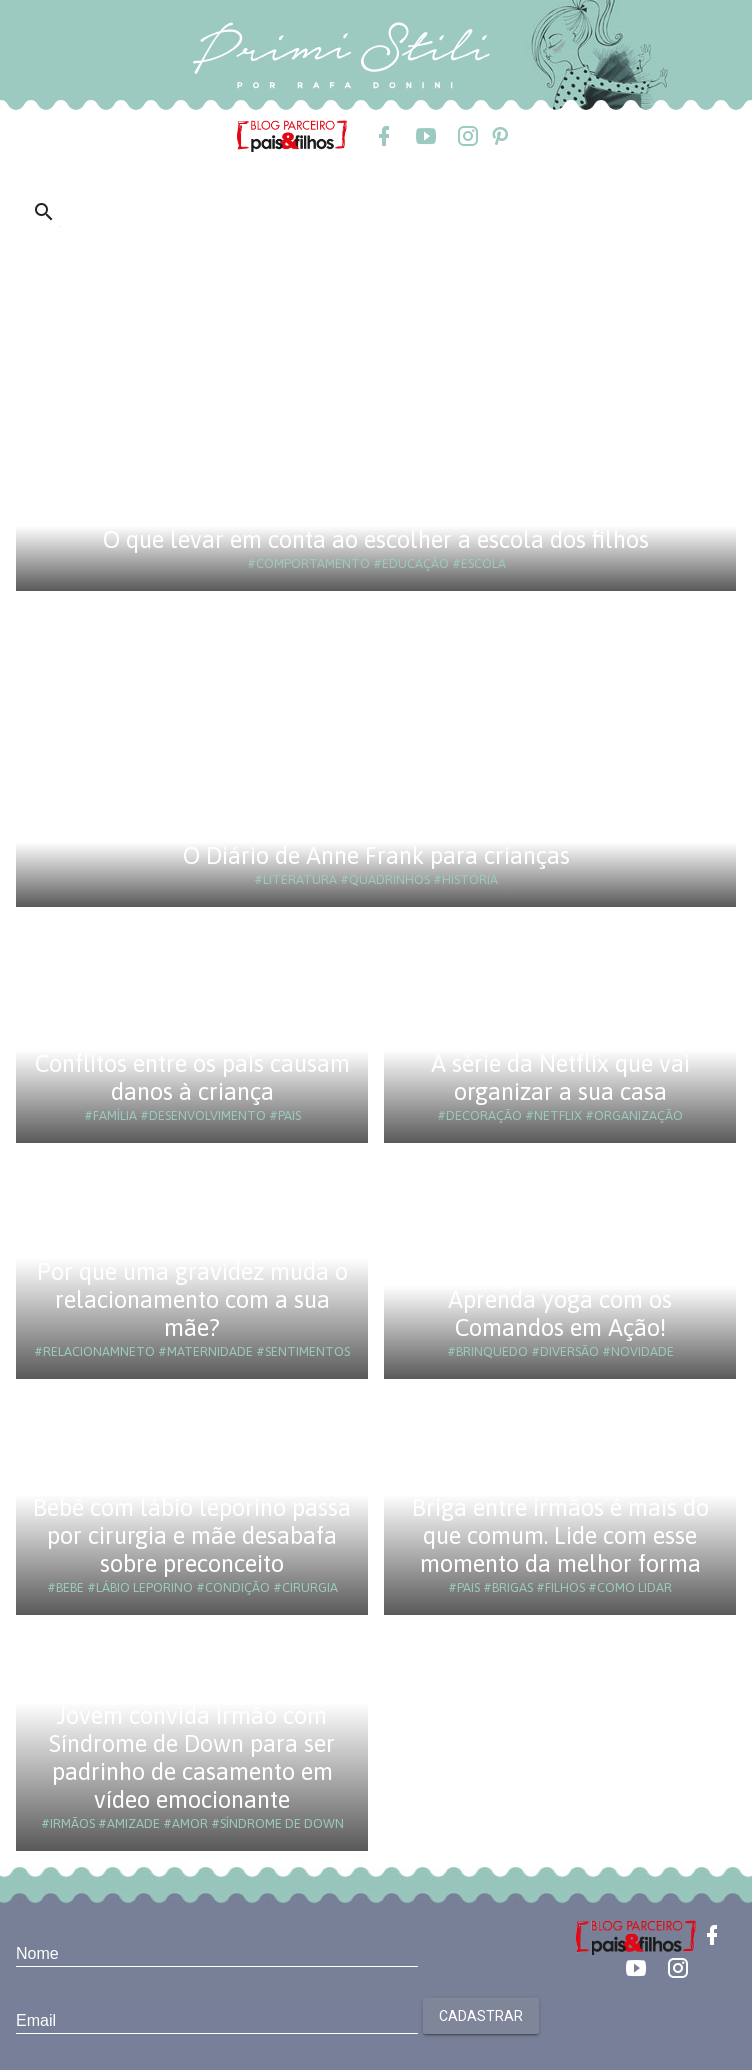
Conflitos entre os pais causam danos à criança (192, 1077)
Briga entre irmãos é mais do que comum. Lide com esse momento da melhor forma (560, 1535)
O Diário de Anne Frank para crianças (376, 855)
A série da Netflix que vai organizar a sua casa (560, 1077)
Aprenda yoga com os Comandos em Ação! (560, 1313)
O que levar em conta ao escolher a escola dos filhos (376, 539)
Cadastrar (481, 2016)
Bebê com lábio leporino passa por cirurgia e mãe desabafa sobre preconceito (192, 1535)
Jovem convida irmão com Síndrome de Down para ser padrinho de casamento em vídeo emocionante (192, 1757)
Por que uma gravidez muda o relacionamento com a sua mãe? (192, 1299)
